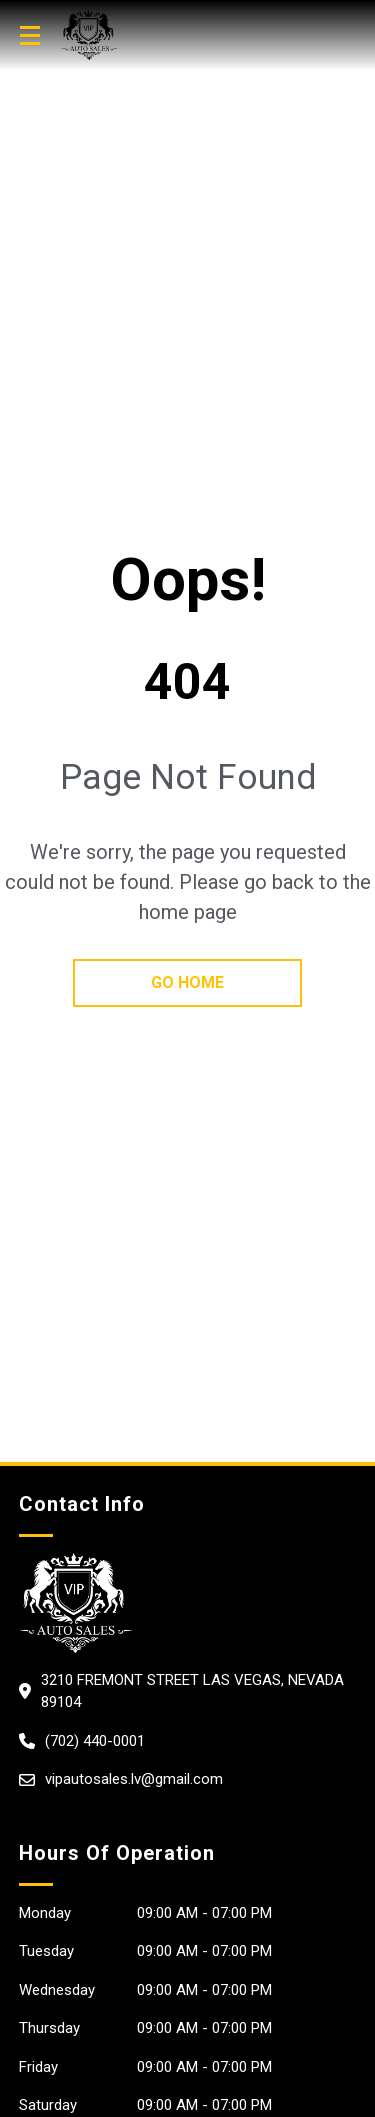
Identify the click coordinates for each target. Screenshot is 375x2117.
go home (187, 982)
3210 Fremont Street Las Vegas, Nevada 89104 (192, 1691)
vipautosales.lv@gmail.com (134, 1779)
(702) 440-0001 (95, 1741)
